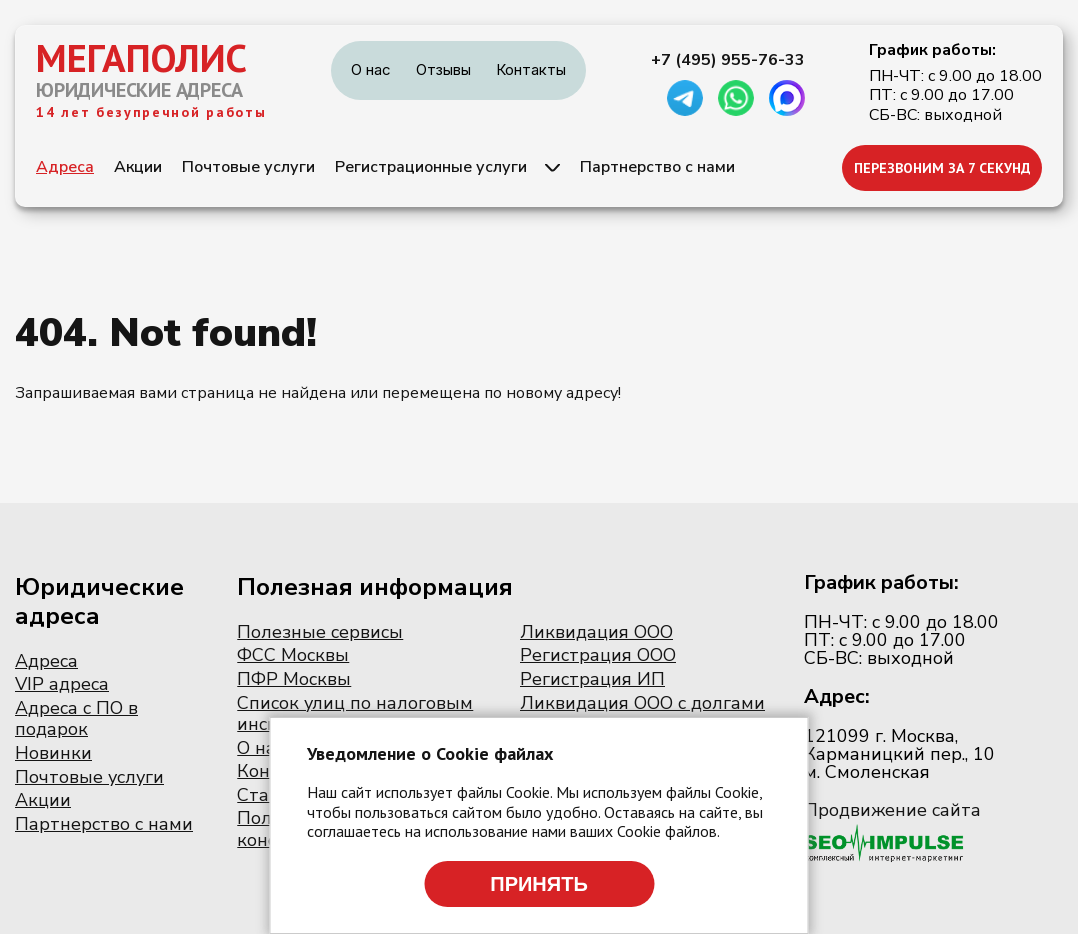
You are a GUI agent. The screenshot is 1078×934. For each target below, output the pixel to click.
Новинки (53, 753)
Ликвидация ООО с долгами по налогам (642, 714)
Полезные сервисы (320, 632)
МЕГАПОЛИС (141, 58)
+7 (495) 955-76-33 (728, 60)
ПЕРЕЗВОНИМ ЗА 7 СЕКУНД (942, 168)
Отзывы (443, 69)
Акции (138, 167)
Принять (539, 884)
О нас (371, 69)
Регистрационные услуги (431, 167)
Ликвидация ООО (596, 632)
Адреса (65, 167)
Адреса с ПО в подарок (76, 719)
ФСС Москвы (293, 655)
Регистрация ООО (598, 655)
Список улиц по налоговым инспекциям (355, 714)
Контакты (531, 69)
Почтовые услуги (248, 167)
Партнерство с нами (657, 167)
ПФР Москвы (294, 679)
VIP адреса (62, 684)
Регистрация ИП (592, 679)
